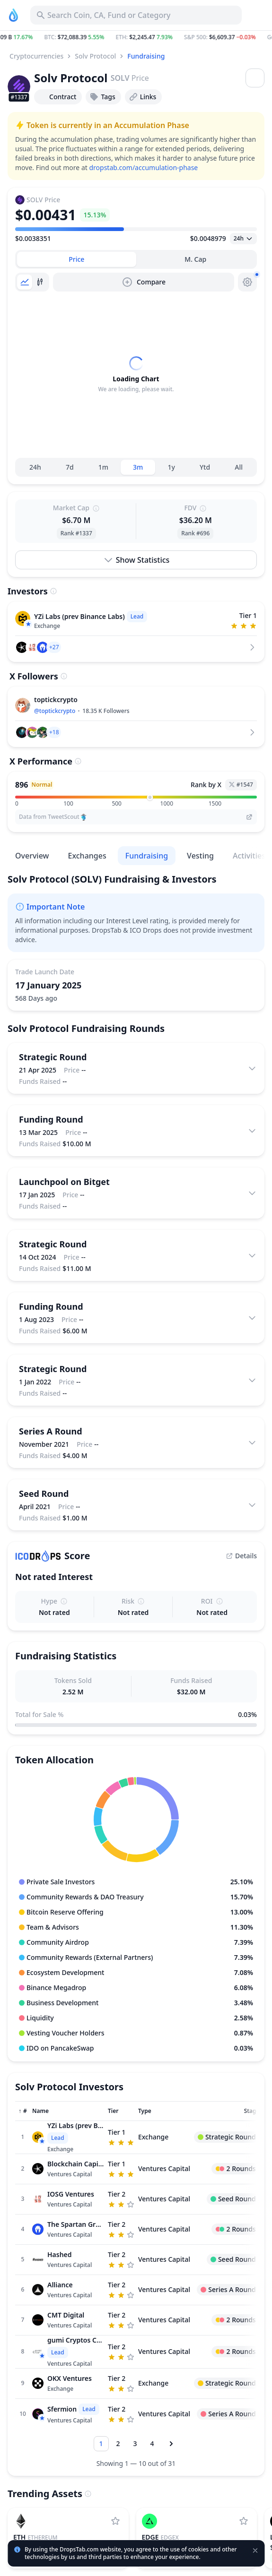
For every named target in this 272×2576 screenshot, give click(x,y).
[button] (136, 37)
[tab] (76, 259)
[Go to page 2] (118, 2443)
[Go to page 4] (152, 2443)
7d (70, 467)
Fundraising (146, 56)
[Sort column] (22, 2111)
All (239, 467)
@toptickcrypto (54, 711)
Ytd (205, 467)
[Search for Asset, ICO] (136, 15)
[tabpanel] (136, 374)
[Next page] (171, 2443)
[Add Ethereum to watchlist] (115, 2521)
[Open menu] (255, 78)
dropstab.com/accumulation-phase (143, 167)
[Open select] (243, 238)
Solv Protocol (95, 56)
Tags (102, 97)
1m (103, 467)
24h (35, 467)
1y (171, 467)
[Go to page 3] (135, 2443)
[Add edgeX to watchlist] (243, 2521)
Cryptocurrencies (36, 56)
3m (138, 467)
